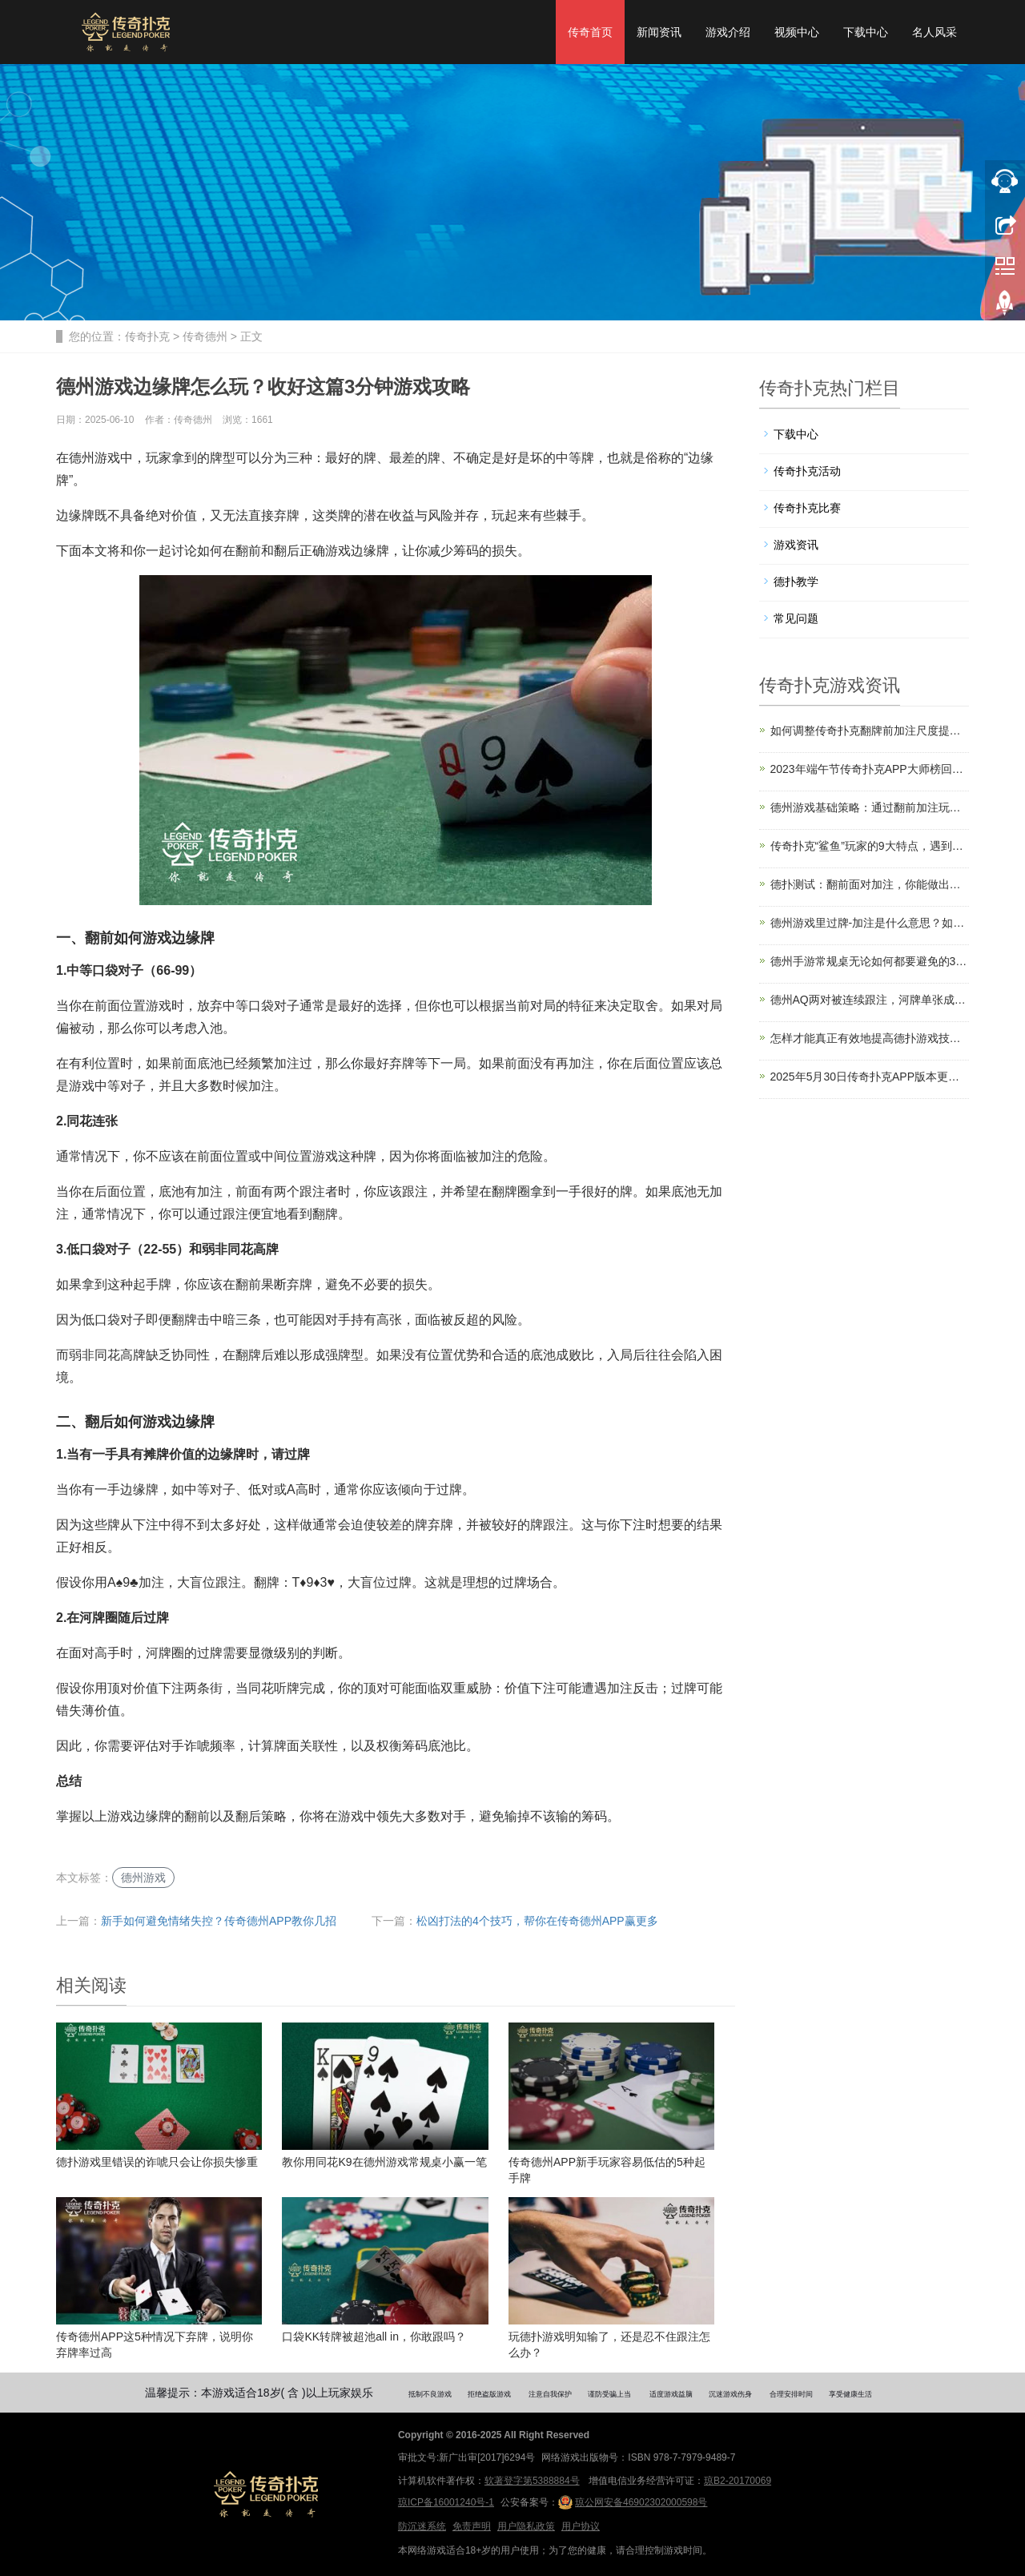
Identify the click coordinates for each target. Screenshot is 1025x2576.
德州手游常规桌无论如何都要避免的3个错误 (870, 961)
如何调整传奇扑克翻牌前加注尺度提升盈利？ (870, 730)
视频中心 (796, 32)
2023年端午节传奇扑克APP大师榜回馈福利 (870, 769)
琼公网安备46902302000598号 (632, 2502)
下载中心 (865, 32)
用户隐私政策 (526, 2526)
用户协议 (580, 2526)
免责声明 (471, 2526)
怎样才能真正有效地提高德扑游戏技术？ (870, 1038)
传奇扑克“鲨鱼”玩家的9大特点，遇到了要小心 (870, 845)
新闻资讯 (659, 32)
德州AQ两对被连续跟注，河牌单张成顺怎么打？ (870, 999)
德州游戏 (143, 1877)
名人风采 (934, 32)
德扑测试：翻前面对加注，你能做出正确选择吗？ (870, 884)
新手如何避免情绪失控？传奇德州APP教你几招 (218, 1920)
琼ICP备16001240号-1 (446, 2502)
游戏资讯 (796, 544)
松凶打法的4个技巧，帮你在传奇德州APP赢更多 (537, 1920)
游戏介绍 (727, 32)
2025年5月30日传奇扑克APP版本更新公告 (870, 1076)
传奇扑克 (147, 336)
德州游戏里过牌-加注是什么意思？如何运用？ (870, 922)
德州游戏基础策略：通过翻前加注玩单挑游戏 (870, 807)
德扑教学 (796, 581)
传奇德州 (205, 336)
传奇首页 (590, 32)
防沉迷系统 (422, 2526)
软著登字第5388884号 (532, 2480)
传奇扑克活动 (807, 471)
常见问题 (796, 618)
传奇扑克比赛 (807, 507)
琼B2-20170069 (737, 2480)
